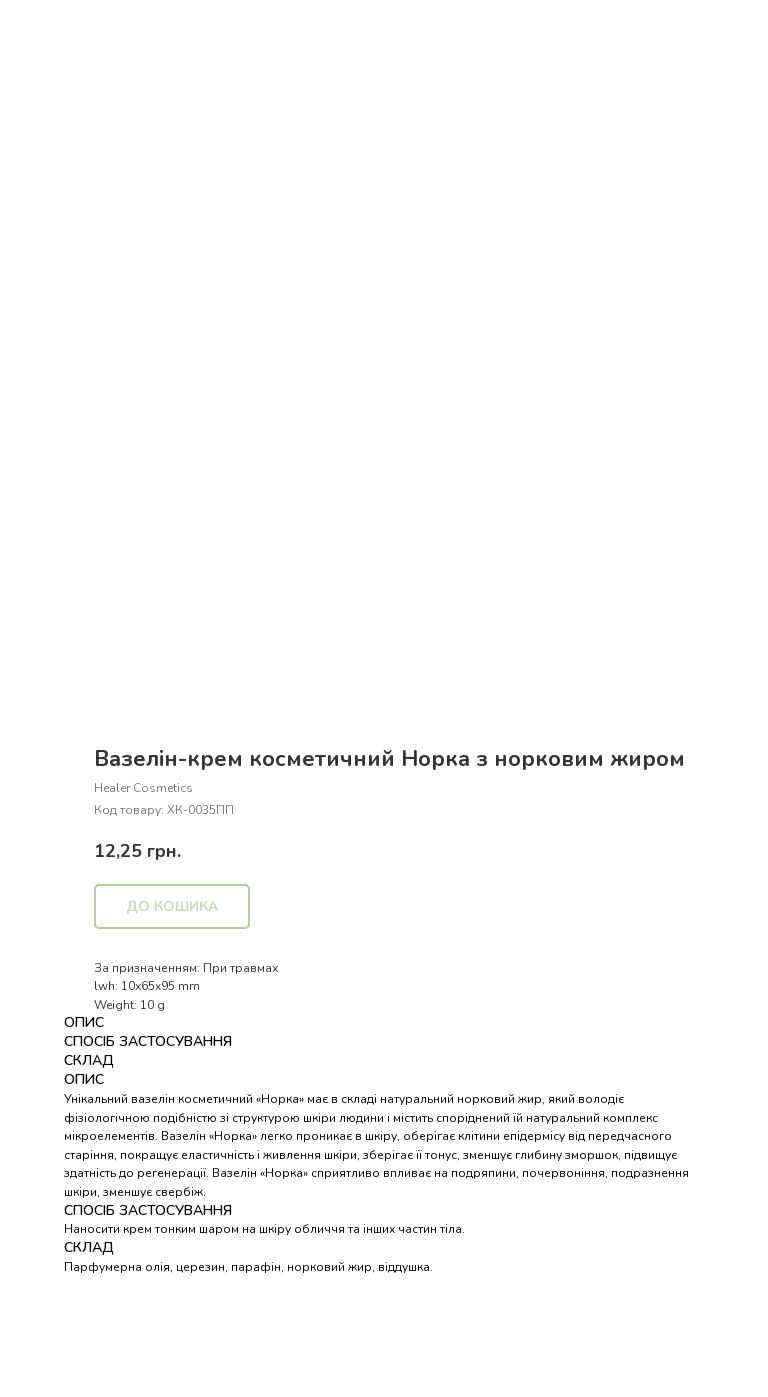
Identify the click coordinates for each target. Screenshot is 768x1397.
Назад (53, 29)
